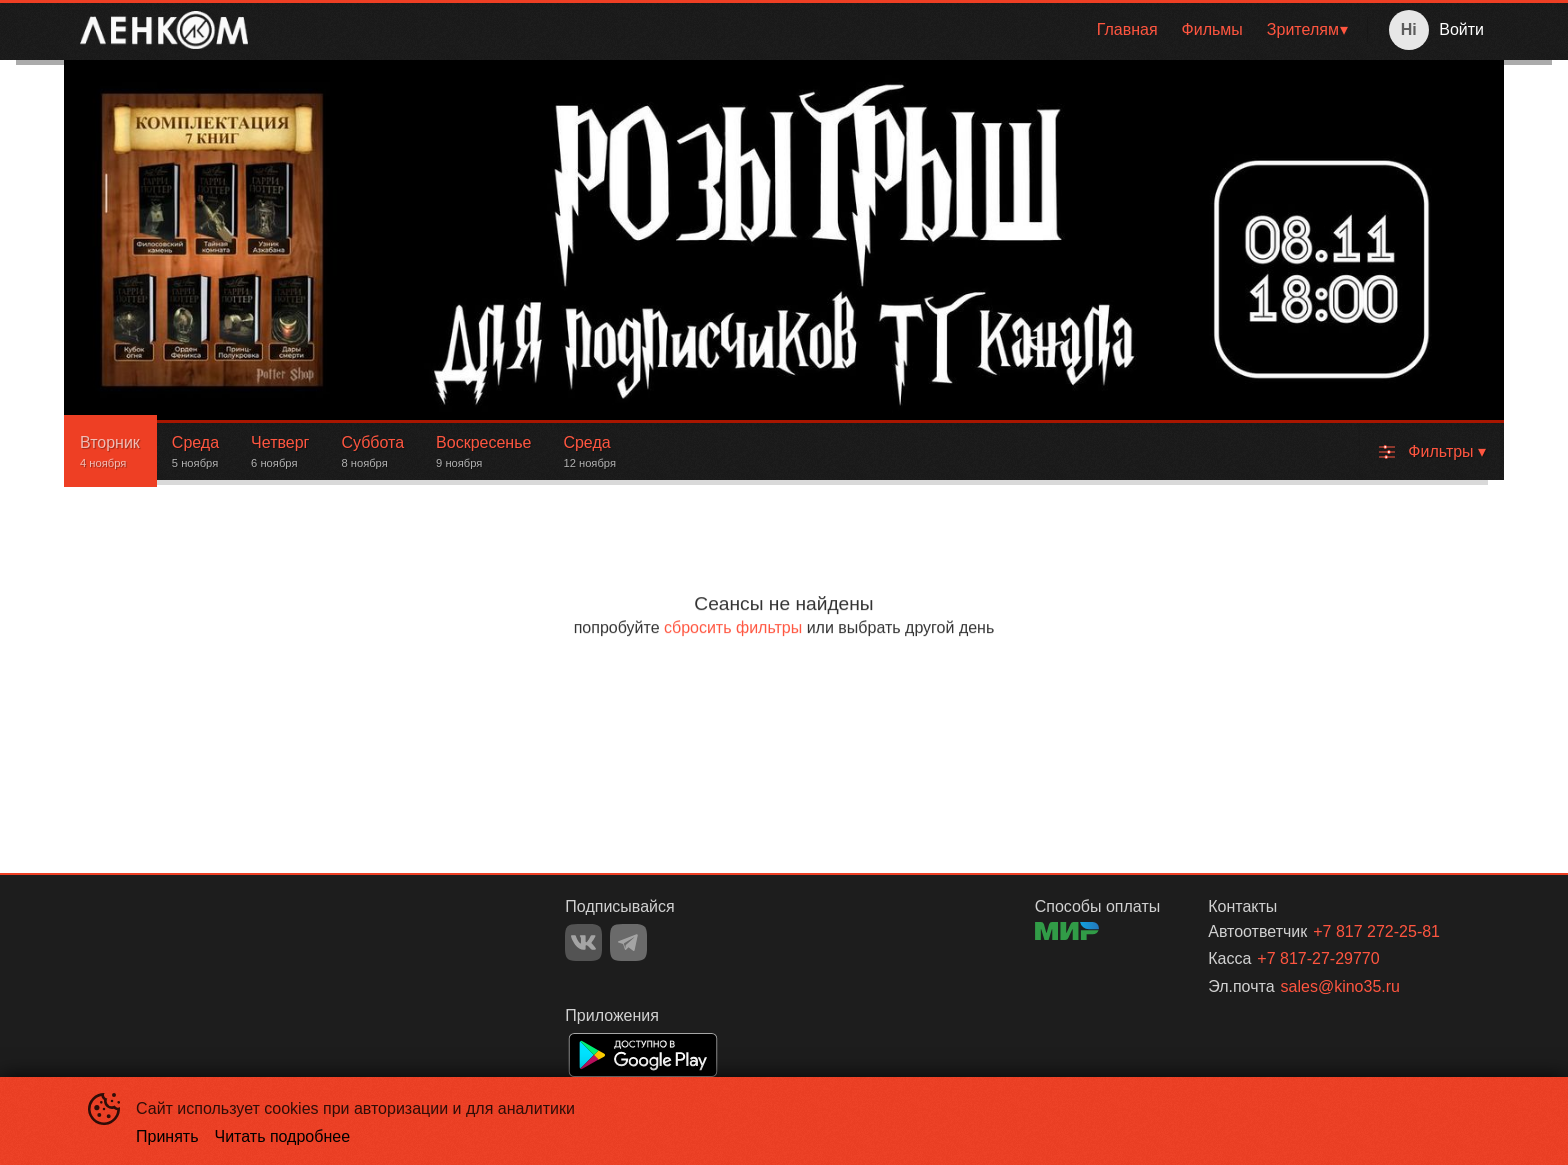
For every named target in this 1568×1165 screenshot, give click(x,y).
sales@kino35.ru (1340, 986)
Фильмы (1212, 29)
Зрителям (1303, 29)
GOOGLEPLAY (643, 1055)
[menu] (811, 30)
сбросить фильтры (733, 627)
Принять (167, 1136)
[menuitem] (1127, 30)
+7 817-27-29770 (1318, 958)
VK (583, 942)
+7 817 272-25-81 (1376, 931)
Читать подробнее (283, 1136)
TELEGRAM (628, 942)
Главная (1127, 29)
